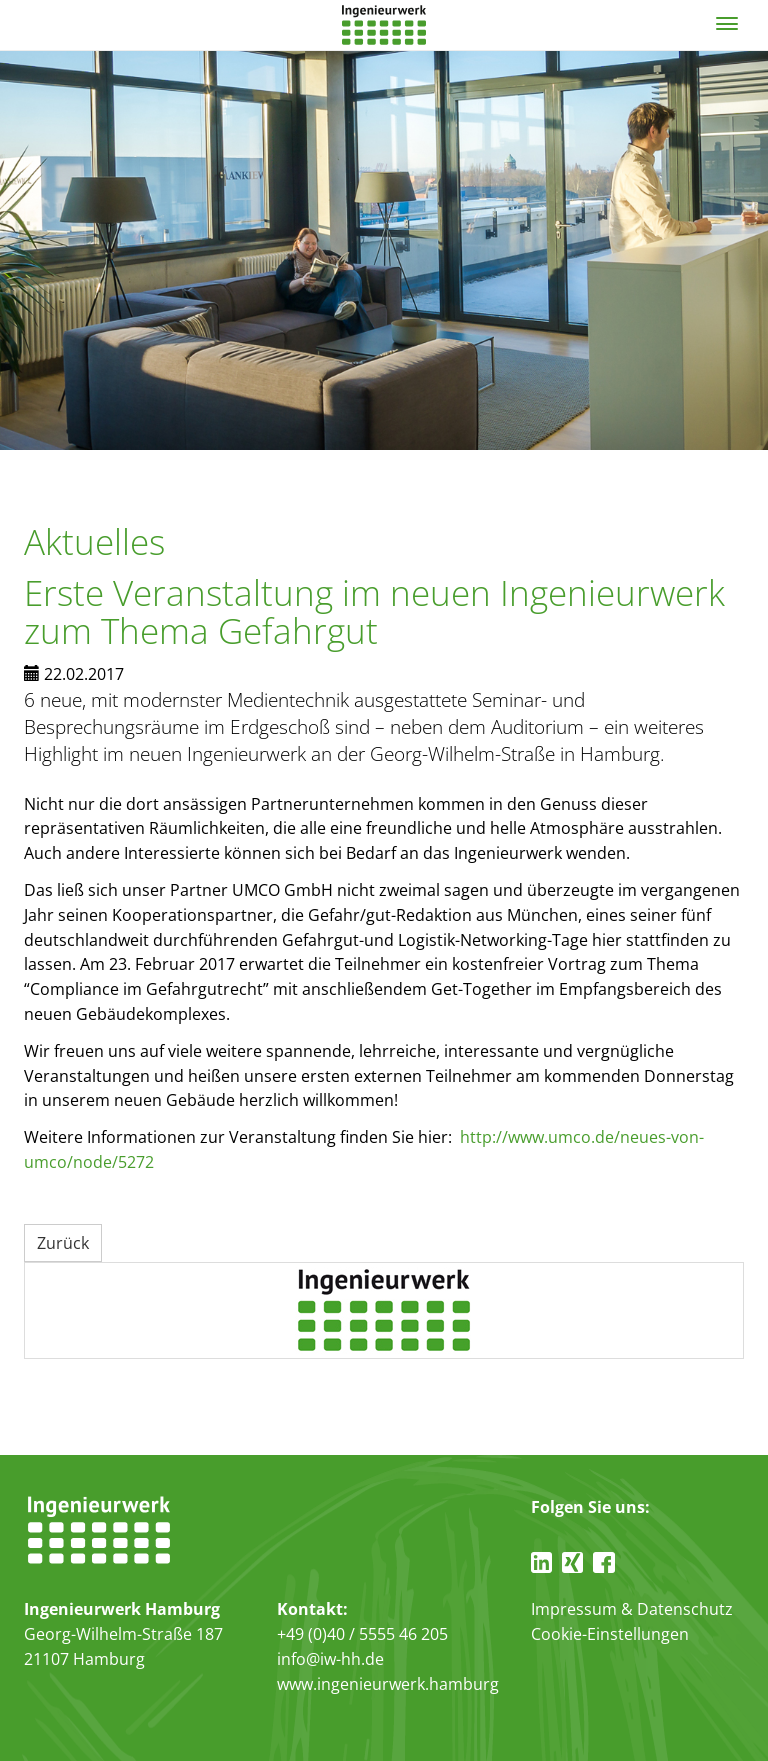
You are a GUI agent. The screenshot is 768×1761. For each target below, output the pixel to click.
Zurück (63, 1243)
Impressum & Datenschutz (632, 1609)
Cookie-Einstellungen (610, 1634)
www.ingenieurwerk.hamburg (388, 1684)
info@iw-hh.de (330, 1659)
